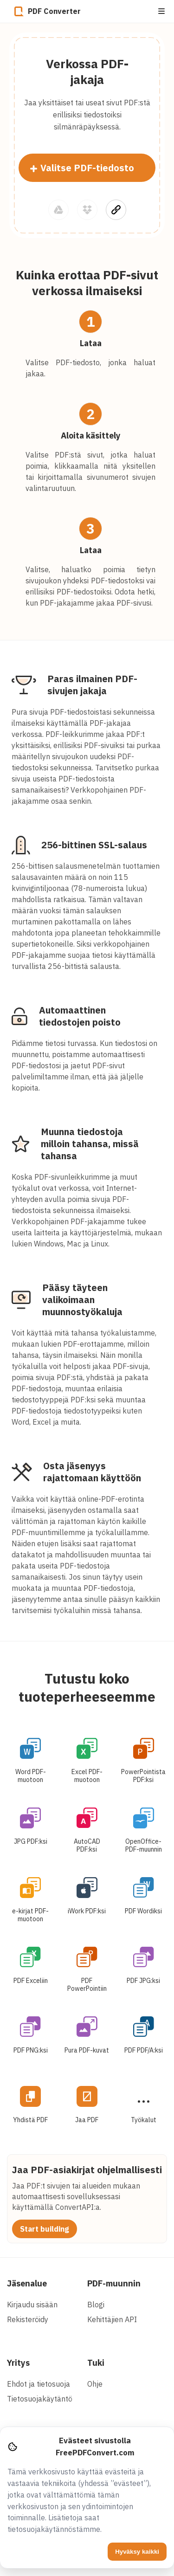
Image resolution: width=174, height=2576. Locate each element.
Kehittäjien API (112, 2319)
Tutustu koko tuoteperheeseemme (87, 1687)
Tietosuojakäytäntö (39, 2398)
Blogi (95, 2304)
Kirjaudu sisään (32, 2304)
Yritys (18, 2362)
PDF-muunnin (114, 2283)
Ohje (95, 2384)
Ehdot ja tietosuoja (38, 2384)
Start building (44, 2229)
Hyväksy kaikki (137, 2551)
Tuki (95, 2362)
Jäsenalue (27, 2283)
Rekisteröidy (27, 2319)
